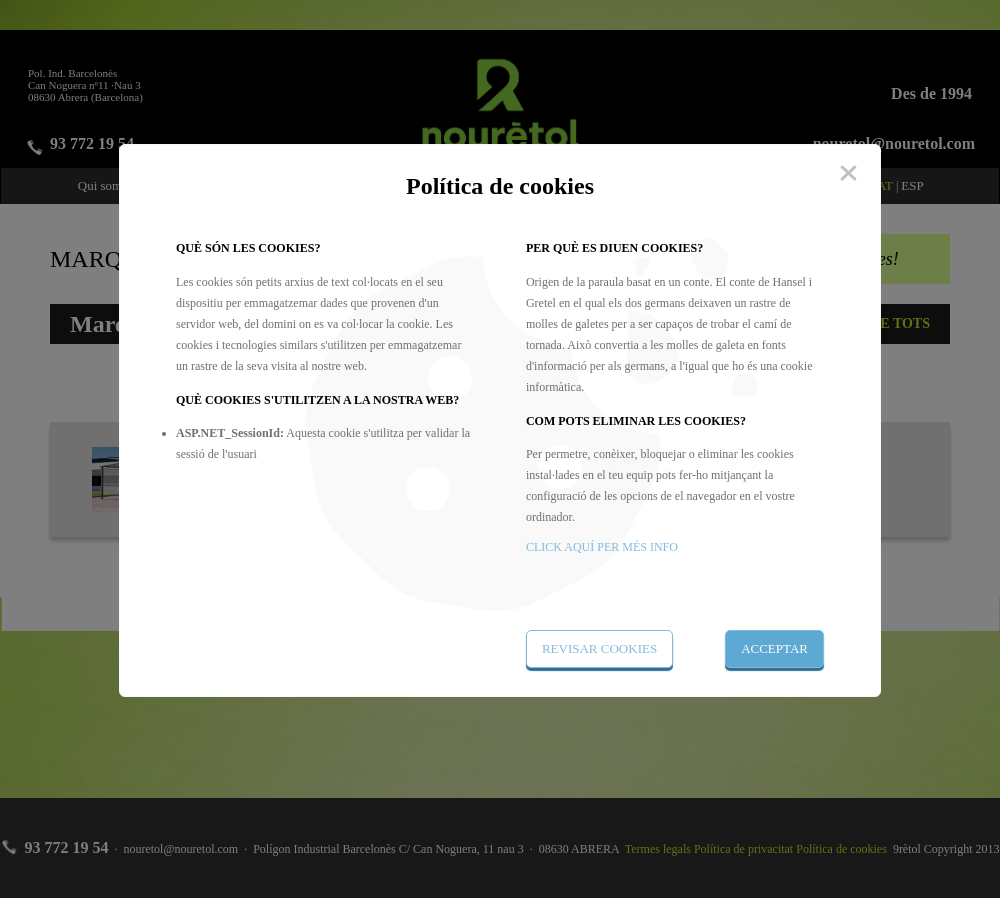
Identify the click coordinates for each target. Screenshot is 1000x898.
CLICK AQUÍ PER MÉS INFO (602, 547)
